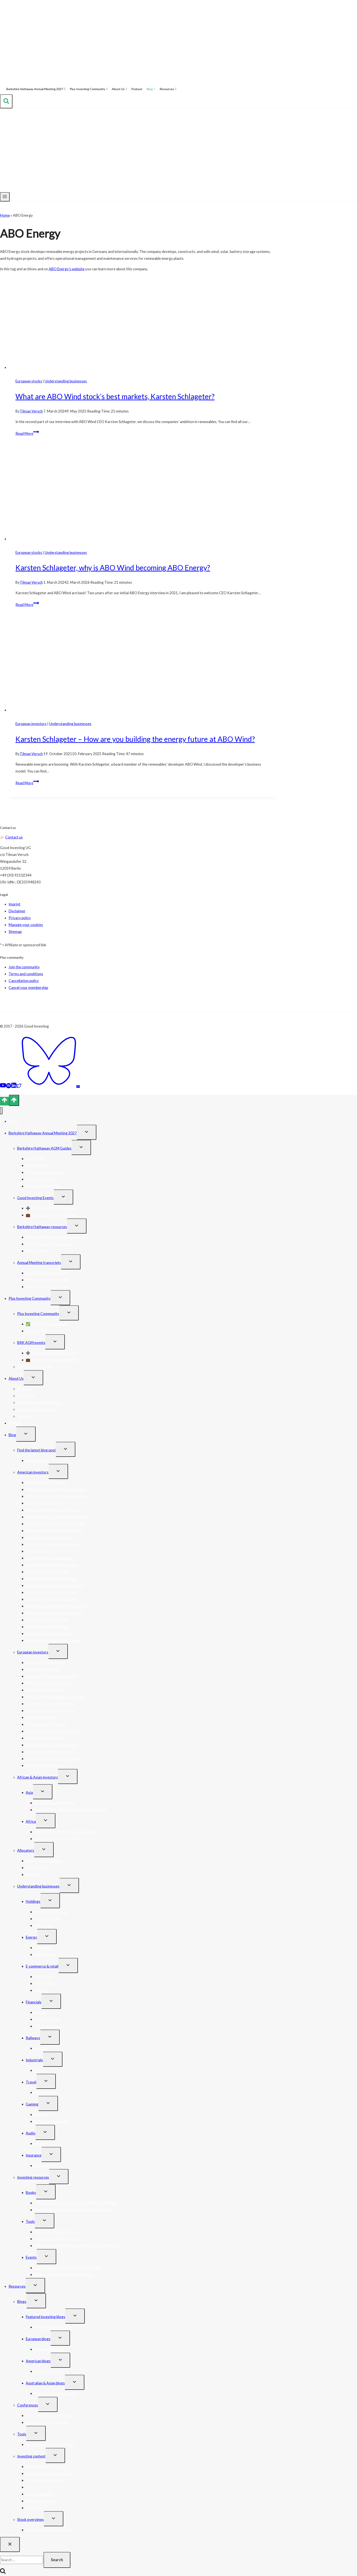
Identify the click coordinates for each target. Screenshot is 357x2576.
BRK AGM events (31, 1342)
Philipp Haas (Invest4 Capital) (49, 1683)
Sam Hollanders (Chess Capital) (51, 1745)
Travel (31, 2082)
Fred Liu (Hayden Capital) (46, 1482)
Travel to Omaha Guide (44, 1172)
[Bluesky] (48, 1087)
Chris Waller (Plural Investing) (50, 1558)
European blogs (38, 2339)
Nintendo (42, 2114)
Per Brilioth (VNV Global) (46, 1724)
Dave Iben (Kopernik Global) (48, 1633)
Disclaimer (17, 911)
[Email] (78, 1087)
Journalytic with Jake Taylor (56, 2232)
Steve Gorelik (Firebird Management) (55, 1523)
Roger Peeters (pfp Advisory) (49, 1751)
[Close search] (10, 2544)
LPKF (38, 2070)
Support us (25, 1416)
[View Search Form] (6, 101)
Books (31, 2192)
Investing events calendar (46, 2422)
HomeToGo (43, 2092)
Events (31, 2257)
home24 (41, 1990)
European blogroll (48, 2349)
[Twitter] (18, 1087)
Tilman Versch (31, 411)
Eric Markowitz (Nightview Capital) (54, 1640)
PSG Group (43, 1925)
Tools (30, 2221)
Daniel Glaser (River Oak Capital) (52, 1731)
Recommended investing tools (50, 2444)
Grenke (40, 2012)
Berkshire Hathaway (50, 1911)
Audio (30, 2133)
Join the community (24, 967)
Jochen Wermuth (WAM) (45, 1690)
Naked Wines (45, 1983)
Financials (33, 2002)
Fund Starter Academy (35, 1366)
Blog (151, 89)
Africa (31, 1821)
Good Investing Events (35, 1198)
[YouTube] (3, 1087)
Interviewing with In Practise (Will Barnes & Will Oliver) (78, 2245)
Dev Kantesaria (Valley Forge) (50, 1537)
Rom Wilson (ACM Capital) (47, 1626)
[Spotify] (8, 1087)
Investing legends (40, 2494)
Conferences (27, 2405)
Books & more (37, 1251)
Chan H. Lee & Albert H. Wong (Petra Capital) (70, 1809)
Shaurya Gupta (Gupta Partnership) (54, 1530)
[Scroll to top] (4, 1101)
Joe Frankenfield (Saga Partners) (52, 1565)
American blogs (38, 2361)
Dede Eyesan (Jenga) (42, 1669)
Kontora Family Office (44, 1860)
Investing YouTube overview (48, 2473)
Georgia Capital (47, 1918)
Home (5, 215)
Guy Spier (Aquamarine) (45, 1662)
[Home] (2, 89)
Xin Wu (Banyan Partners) (55, 1802)
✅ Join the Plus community (48, 1324)
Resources (168, 89)
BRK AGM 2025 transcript (47, 1279)
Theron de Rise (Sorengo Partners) (54, 1758)
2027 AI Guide (37, 1165)
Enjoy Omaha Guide (41, 1179)
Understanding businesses (66, 381)
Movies (32, 2487)
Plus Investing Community (88, 89)
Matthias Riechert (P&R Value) (50, 1703)
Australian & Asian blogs (45, 2383)
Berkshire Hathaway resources (42, 1227)
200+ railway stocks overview (50, 2530)
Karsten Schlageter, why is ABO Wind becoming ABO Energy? (112, 567)
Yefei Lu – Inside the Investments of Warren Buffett (75, 2203)
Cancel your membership (28, 987)
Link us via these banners (36, 1409)
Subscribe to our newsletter (39, 1402)
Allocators (25, 1850)
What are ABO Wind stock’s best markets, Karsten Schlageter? (115, 396)
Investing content (31, 2456)
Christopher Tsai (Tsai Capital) (50, 1599)
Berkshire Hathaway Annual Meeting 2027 (35, 89)
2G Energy (42, 1947)
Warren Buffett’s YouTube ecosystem (56, 1237)
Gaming (32, 2104)
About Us (119, 89)
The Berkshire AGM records (48, 1244)
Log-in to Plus (37, 1331)
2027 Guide (35, 1158)
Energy (31, 1937)
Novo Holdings (38, 1867)
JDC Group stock (48, 2026)
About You (42, 1976)
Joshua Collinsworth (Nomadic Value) (56, 1489)
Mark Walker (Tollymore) (46, 1765)
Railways (33, 2038)
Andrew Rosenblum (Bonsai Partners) (56, 1606)
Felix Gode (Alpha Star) (44, 1738)
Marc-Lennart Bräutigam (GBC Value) (56, 1697)
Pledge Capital (37, 1551)
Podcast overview (40, 2501)
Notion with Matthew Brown (57, 2238)
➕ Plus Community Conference (51, 1208)
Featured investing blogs (45, 2316)
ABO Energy (44, 1954)
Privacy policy (20, 918)
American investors (32, 1472)
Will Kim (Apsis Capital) (44, 1503)
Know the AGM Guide (43, 1186)
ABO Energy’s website (67, 269)
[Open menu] (5, 196)
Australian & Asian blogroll (55, 2393)
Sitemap (15, 931)
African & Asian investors (37, 1777)
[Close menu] (1, 1110)
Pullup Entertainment (51, 2121)
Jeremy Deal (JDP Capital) (46, 1620)
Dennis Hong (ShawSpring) (47, 1571)
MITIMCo (34, 1874)
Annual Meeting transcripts (39, 1262)
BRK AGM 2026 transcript (47, 1273)
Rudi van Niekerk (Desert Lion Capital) (64, 1831)
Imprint (14, 904)
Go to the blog (37, 1460)
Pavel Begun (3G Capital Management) (57, 1517)
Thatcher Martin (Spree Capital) (51, 1578)
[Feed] (81, 1087)
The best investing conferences (51, 2415)
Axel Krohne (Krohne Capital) (57, 1838)
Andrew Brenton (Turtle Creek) (51, 1592)
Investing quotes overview (47, 2466)
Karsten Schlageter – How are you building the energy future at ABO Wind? (135, 739)
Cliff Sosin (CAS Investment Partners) (56, 1496)
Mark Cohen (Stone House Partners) (55, 1585)
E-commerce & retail (42, 1966)
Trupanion (42, 2165)
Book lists (34, 2507)
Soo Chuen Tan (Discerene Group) (53, 1510)
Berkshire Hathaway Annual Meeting (63, 2274)
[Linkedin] (13, 1087)
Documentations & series (46, 2480)
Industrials (34, 2060)
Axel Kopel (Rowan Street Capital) (53, 1544)
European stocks (28, 381)
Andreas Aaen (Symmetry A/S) (50, 1710)
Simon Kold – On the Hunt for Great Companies (72, 2209)
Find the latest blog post (36, 1450)
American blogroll (48, 2371)
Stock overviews (30, 2519)
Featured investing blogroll (55, 2327)
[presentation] (143, 323)
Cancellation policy (24, 980)
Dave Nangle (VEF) (41, 1717)
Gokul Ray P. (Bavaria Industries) (52, 1676)
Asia (29, 1792)
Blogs (21, 2301)
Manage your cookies (26, 924)
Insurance (33, 2155)
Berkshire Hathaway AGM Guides (44, 1148)
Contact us (14, 837)
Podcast (136, 89)
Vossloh (40, 2048)
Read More (27, 433)
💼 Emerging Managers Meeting (51, 1215)
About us (24, 1388)
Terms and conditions (26, 974)
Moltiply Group (46, 2019)
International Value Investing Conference (67, 2267)
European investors (31, 723)
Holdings (33, 1901)
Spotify (40, 2143)
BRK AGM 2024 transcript (47, 1286)
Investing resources (33, 2177)
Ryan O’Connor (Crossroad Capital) (54, 1613)
